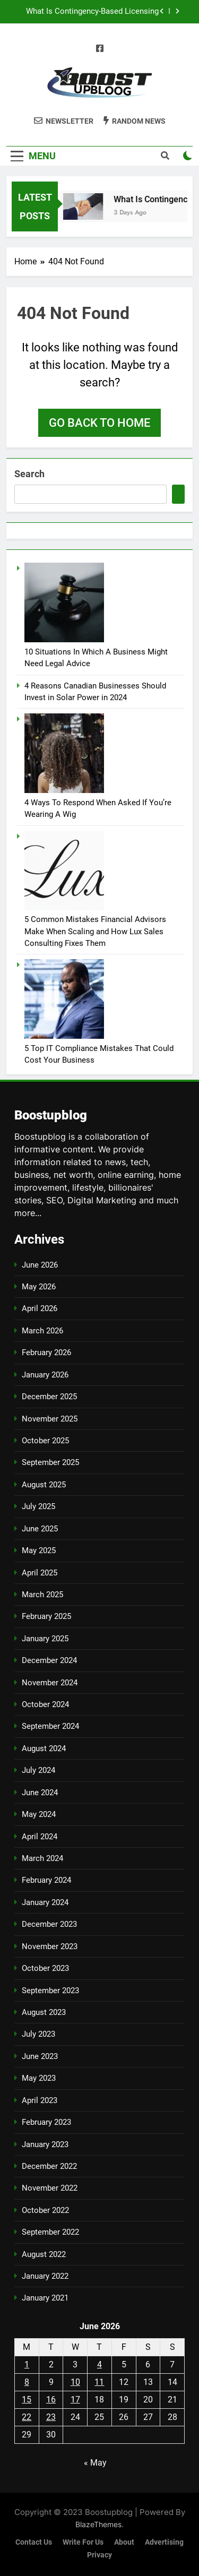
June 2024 (40, 1792)
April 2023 (39, 2100)
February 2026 (46, 1352)
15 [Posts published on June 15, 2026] (26, 2399)
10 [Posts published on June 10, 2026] (75, 2382)
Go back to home (99, 422)
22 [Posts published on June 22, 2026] (26, 2417)
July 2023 (38, 2034)
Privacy (99, 2555)
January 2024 (45, 1902)
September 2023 (50, 1990)
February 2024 (46, 1880)
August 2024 (44, 1748)
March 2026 (42, 1331)
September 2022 (50, 2232)
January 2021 (45, 2298)
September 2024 (50, 1726)
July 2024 (38, 1770)
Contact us (33, 2542)
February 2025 (46, 1616)
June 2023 (40, 2056)
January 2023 (45, 2144)
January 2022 (45, 2276)
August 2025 (44, 1484)
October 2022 (45, 2210)
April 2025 (39, 1573)
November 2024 (49, 1682)
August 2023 (44, 2012)
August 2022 (44, 2254)
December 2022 (49, 2166)
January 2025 (45, 1638)
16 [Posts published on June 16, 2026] (51, 2399)
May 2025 (39, 1550)
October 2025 (45, 1440)
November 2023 (49, 1946)
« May (95, 2463)
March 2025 (42, 1594)
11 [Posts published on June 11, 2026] (99, 2382)
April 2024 (39, 1836)
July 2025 (38, 1506)
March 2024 (42, 1858)
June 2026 (40, 1265)
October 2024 (45, 1704)
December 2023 (49, 1924)
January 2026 (45, 1375)
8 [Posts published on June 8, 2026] (26, 2382)
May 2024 (39, 1814)
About (124, 2542)
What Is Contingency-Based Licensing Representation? (92, 11)
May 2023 (39, 2078)
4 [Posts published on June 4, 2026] (99, 2364)
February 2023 (46, 2122)
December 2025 (49, 1396)
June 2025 (40, 1528)
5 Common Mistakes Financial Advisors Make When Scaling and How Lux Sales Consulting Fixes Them (95, 931)
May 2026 (39, 1286)
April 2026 (39, 1308)
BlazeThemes (98, 2524)
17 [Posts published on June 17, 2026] (75, 2399)
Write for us (83, 2542)
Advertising (164, 2542)
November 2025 (49, 1419)
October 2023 (45, 1968)
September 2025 (50, 1462)
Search (29, 473)
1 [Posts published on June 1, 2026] (26, 2364)
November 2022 (49, 2188)
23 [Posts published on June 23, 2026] (51, 2417)
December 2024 (49, 1660)
